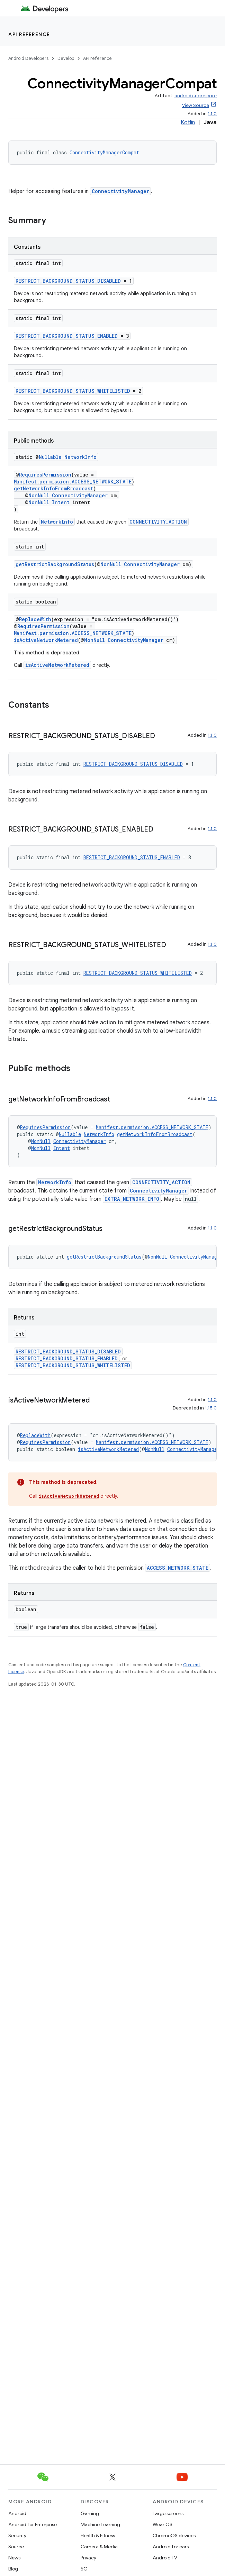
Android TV (165, 2558)
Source (16, 2546)
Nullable (50, 457)
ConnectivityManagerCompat (104, 152)
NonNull (38, 495)
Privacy (88, 2558)
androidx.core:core (195, 96)
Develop (65, 58)
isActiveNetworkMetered (46, 640)
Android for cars (171, 2546)
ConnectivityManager (120, 191)
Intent (61, 502)
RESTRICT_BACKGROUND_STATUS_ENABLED (67, 336)
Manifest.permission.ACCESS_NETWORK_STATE (73, 481)
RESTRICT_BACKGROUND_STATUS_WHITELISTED (73, 391)
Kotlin (188, 122)
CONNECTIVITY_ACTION (158, 521)
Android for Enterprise (32, 2524)
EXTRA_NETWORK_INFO (132, 1199)
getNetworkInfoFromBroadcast (53, 488)
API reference (29, 34)
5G (84, 2569)
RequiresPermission (45, 474)
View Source (195, 105)
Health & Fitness (98, 2535)
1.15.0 (211, 1408)
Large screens (168, 2513)
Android (17, 2513)
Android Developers (28, 58)
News (14, 2558)
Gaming (90, 2513)
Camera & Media (99, 2546)
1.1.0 (212, 114)
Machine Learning (100, 2524)
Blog (13, 2569)
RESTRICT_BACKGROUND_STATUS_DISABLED (68, 281)
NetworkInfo (80, 457)
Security (17, 2535)
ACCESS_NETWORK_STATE (177, 1567)
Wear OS (162, 2524)
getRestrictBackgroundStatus (55, 564)
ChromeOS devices (174, 2535)
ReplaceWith (35, 619)
